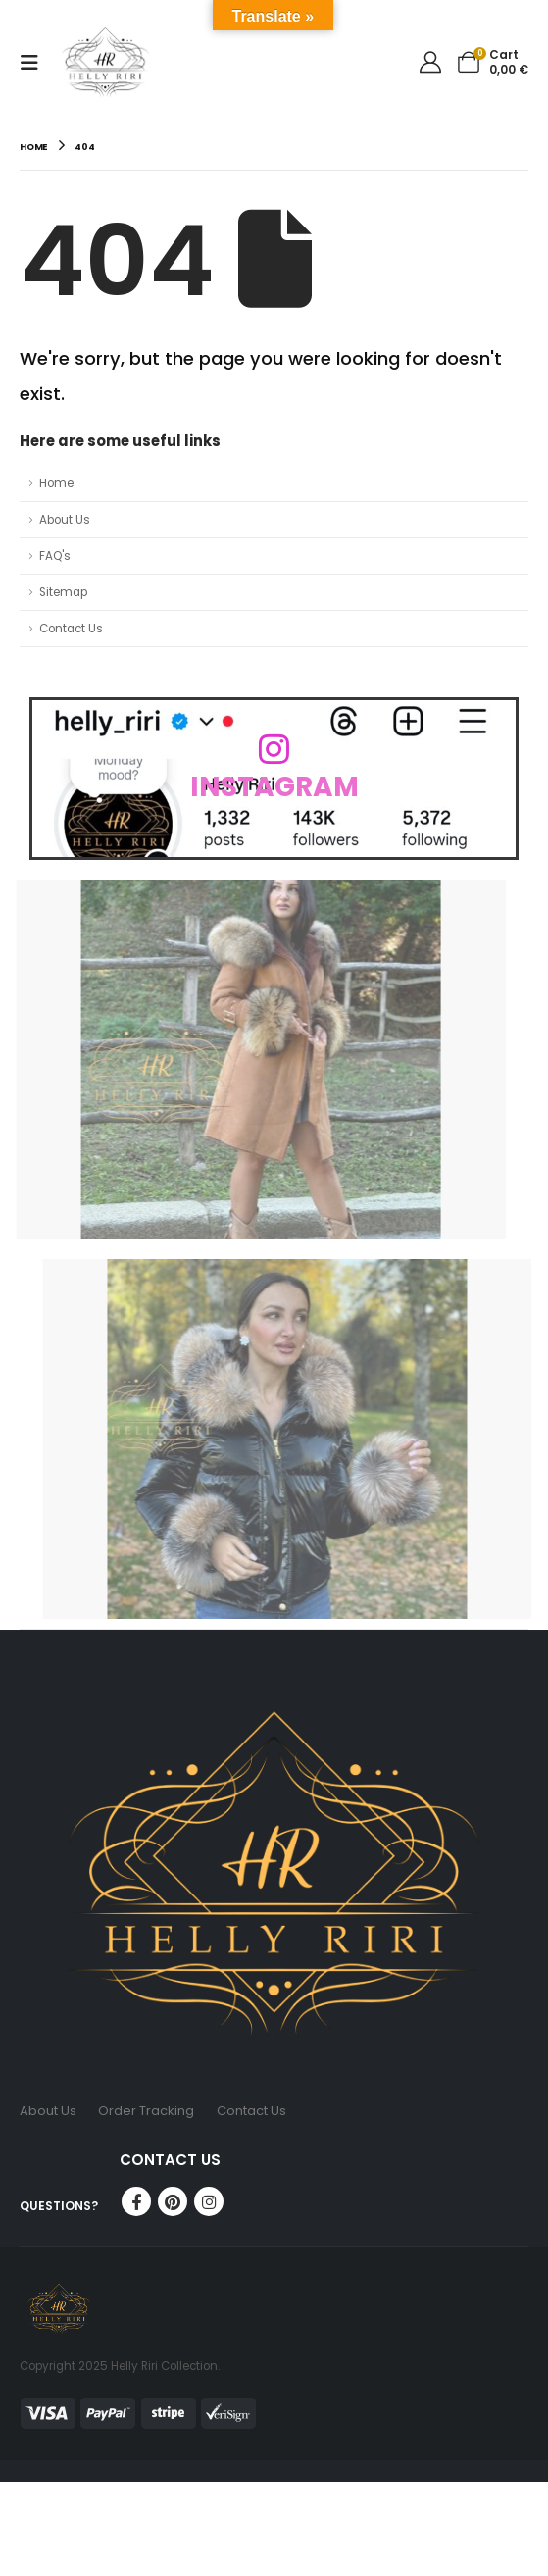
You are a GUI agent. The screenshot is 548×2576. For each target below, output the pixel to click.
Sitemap (63, 592)
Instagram (209, 2201)
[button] (35, 62)
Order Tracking (146, 2110)
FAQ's (55, 556)
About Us (64, 520)
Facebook (136, 2201)
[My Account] (430, 62)
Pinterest (172, 2201)
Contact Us (71, 628)
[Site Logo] (105, 62)
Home (56, 483)
